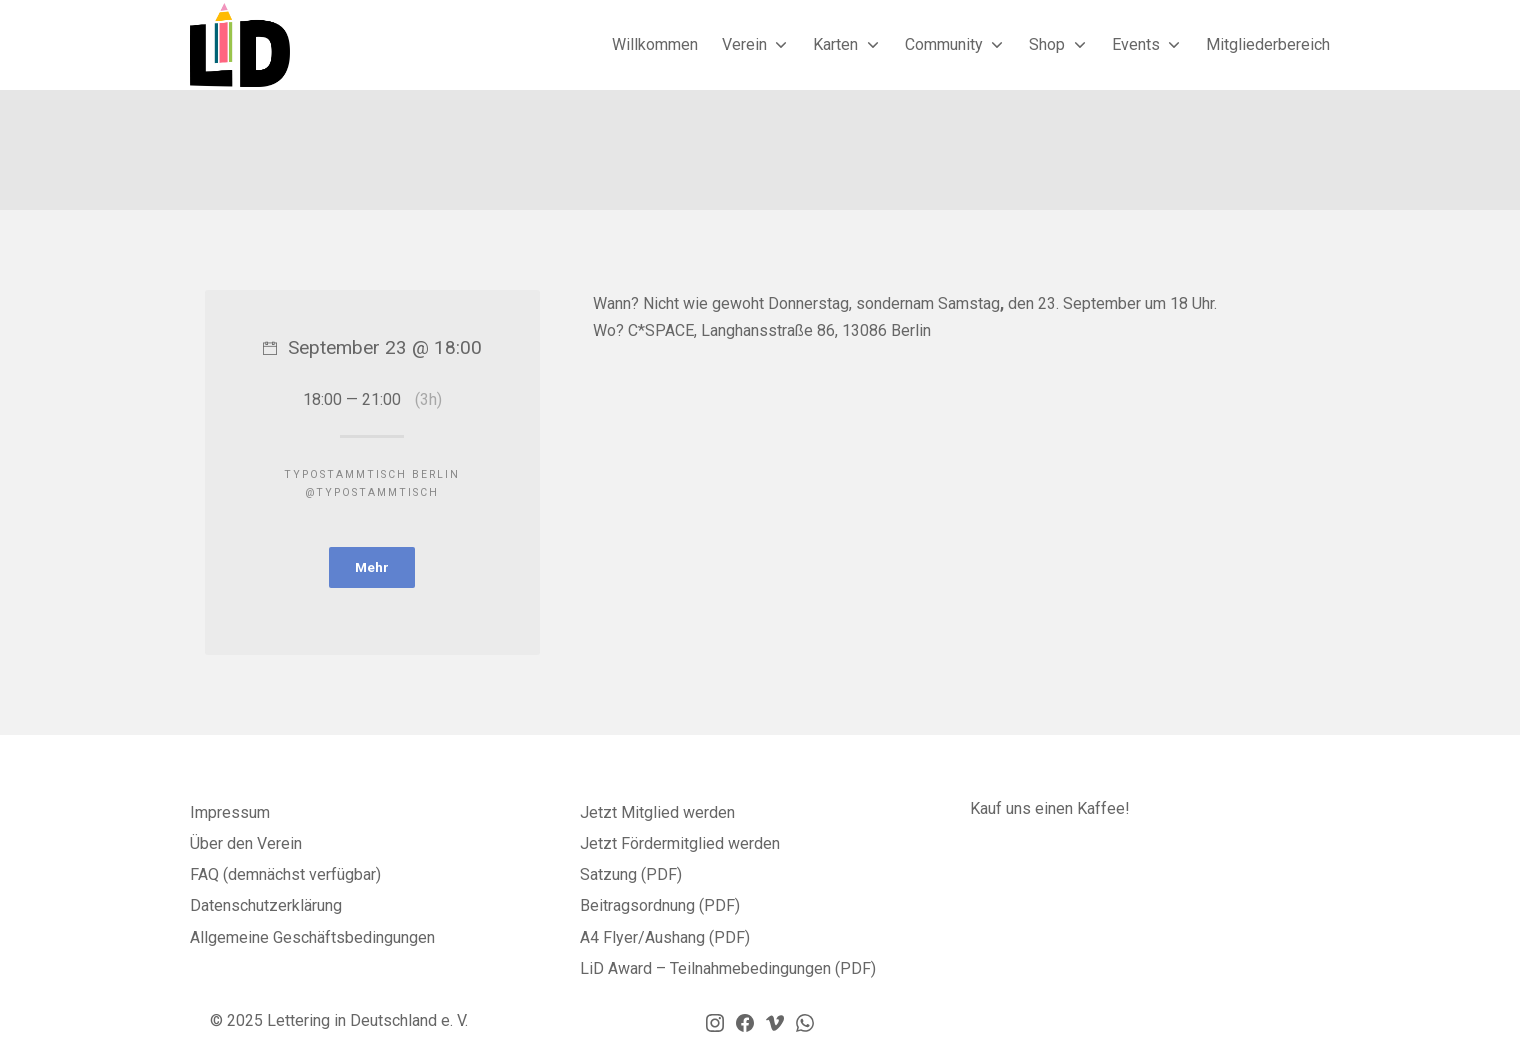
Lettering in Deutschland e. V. (367, 1023)
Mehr (372, 568)
